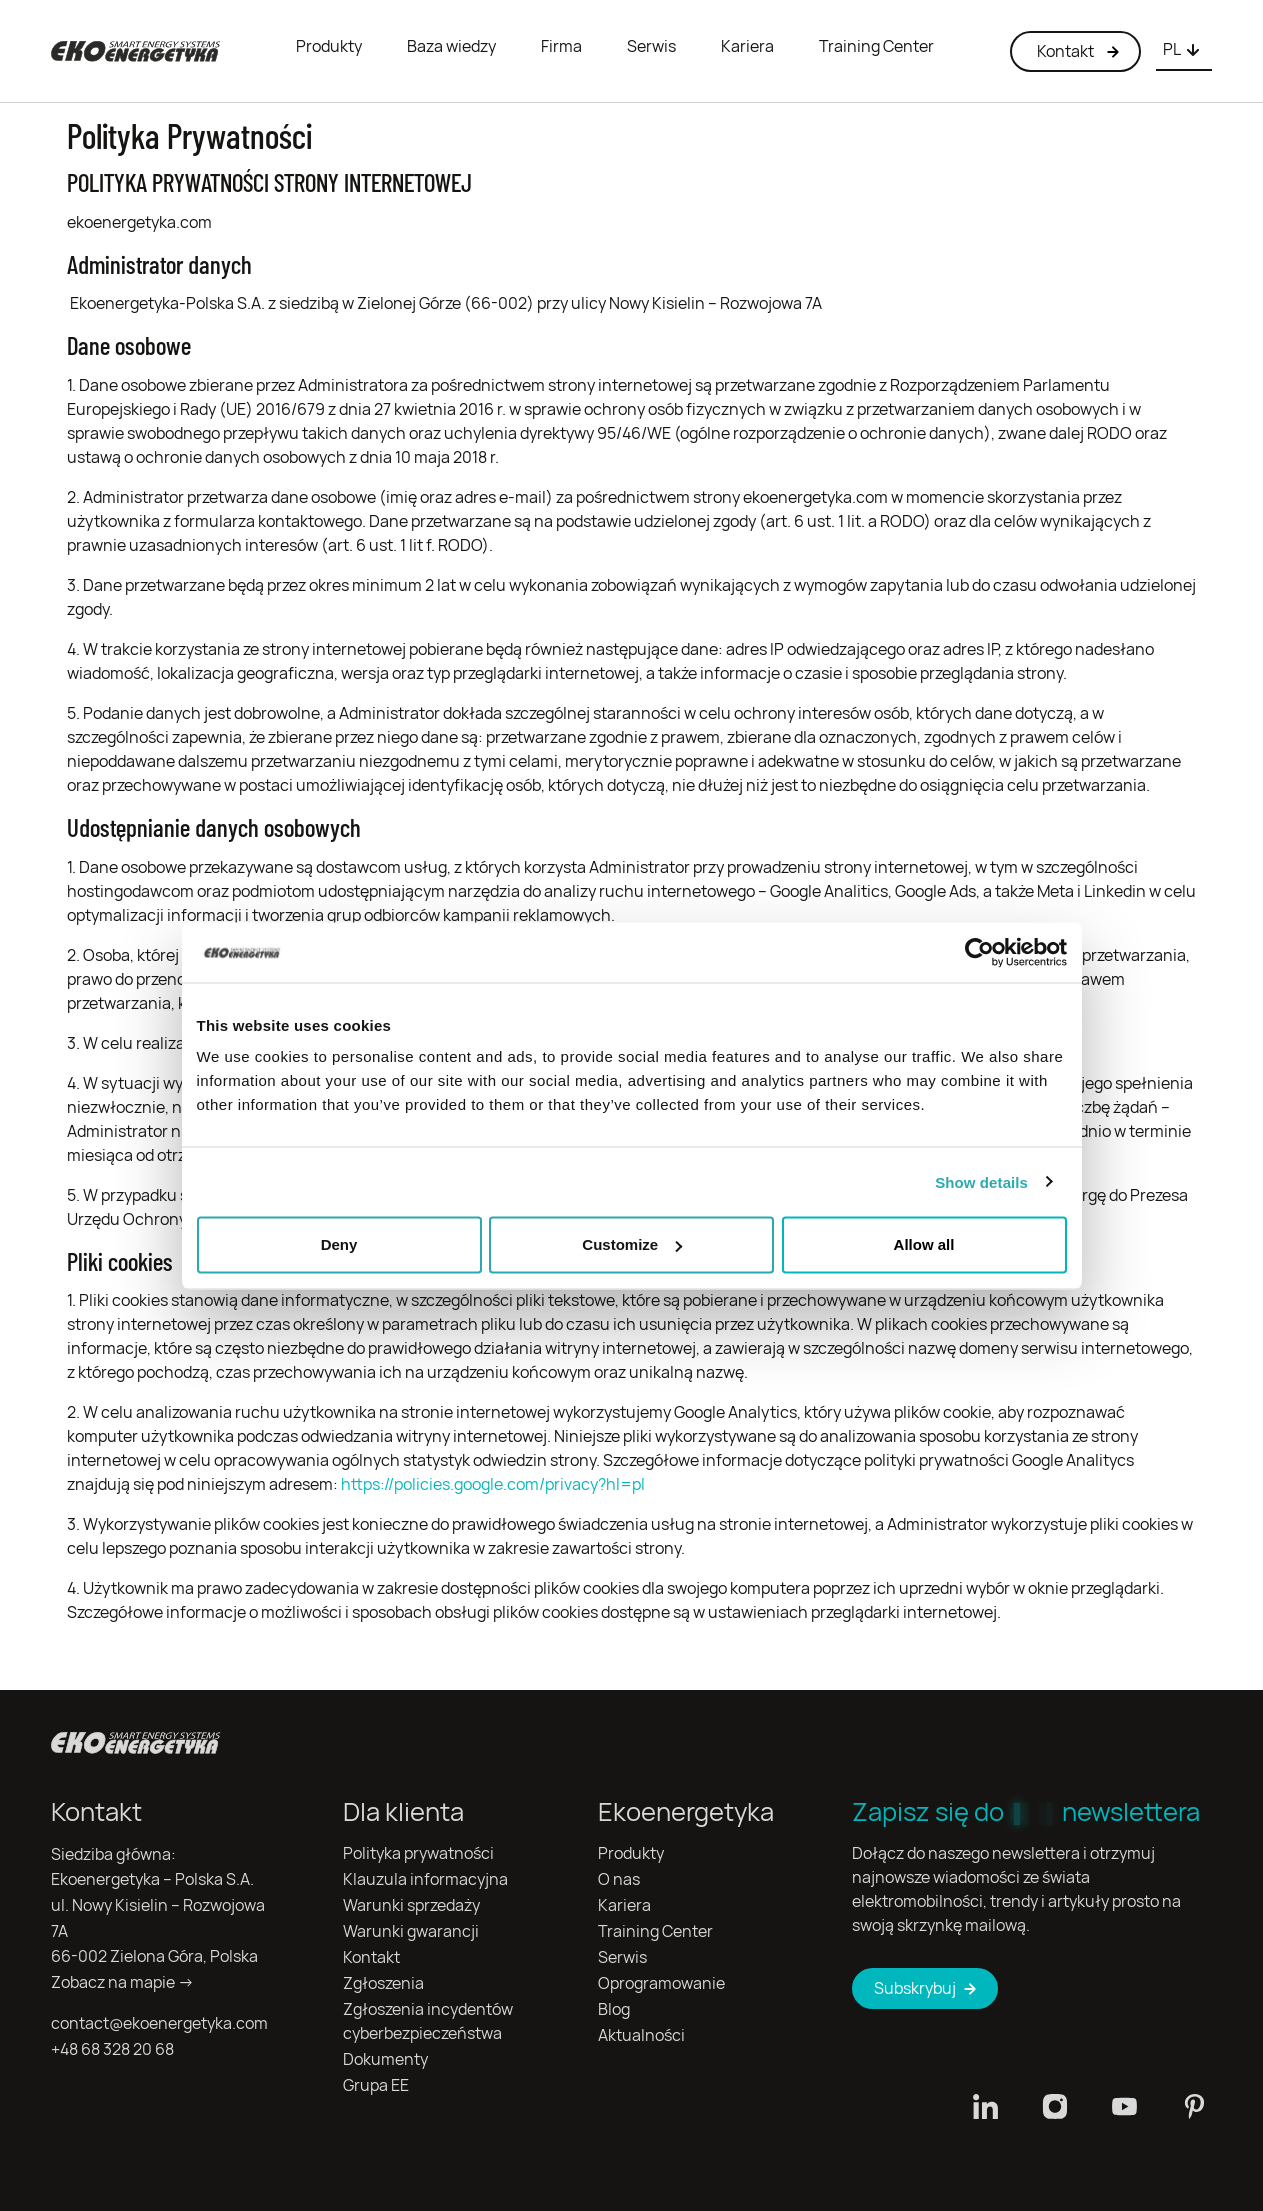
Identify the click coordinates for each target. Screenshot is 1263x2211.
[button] (1184, 51)
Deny (339, 1244)
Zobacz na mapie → (122, 1982)
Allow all (924, 1244)
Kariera (747, 46)
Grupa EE (376, 2085)
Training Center (876, 46)
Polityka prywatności (418, 1853)
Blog (614, 2009)
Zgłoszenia (383, 1983)
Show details (981, 1181)
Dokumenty (385, 2059)
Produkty (329, 46)
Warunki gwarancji (411, 1931)
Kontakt (371, 1957)
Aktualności (641, 2035)
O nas (619, 1879)
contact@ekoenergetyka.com (159, 2023)
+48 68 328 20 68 (112, 2049)
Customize (632, 1244)
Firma (561, 46)
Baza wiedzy (451, 46)
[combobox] (1184, 51)
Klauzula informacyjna (425, 1879)
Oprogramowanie (661, 1983)
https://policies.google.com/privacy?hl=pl (493, 1484)
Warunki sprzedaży (411, 1905)
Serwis (651, 46)
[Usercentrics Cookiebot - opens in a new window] (979, 952)
